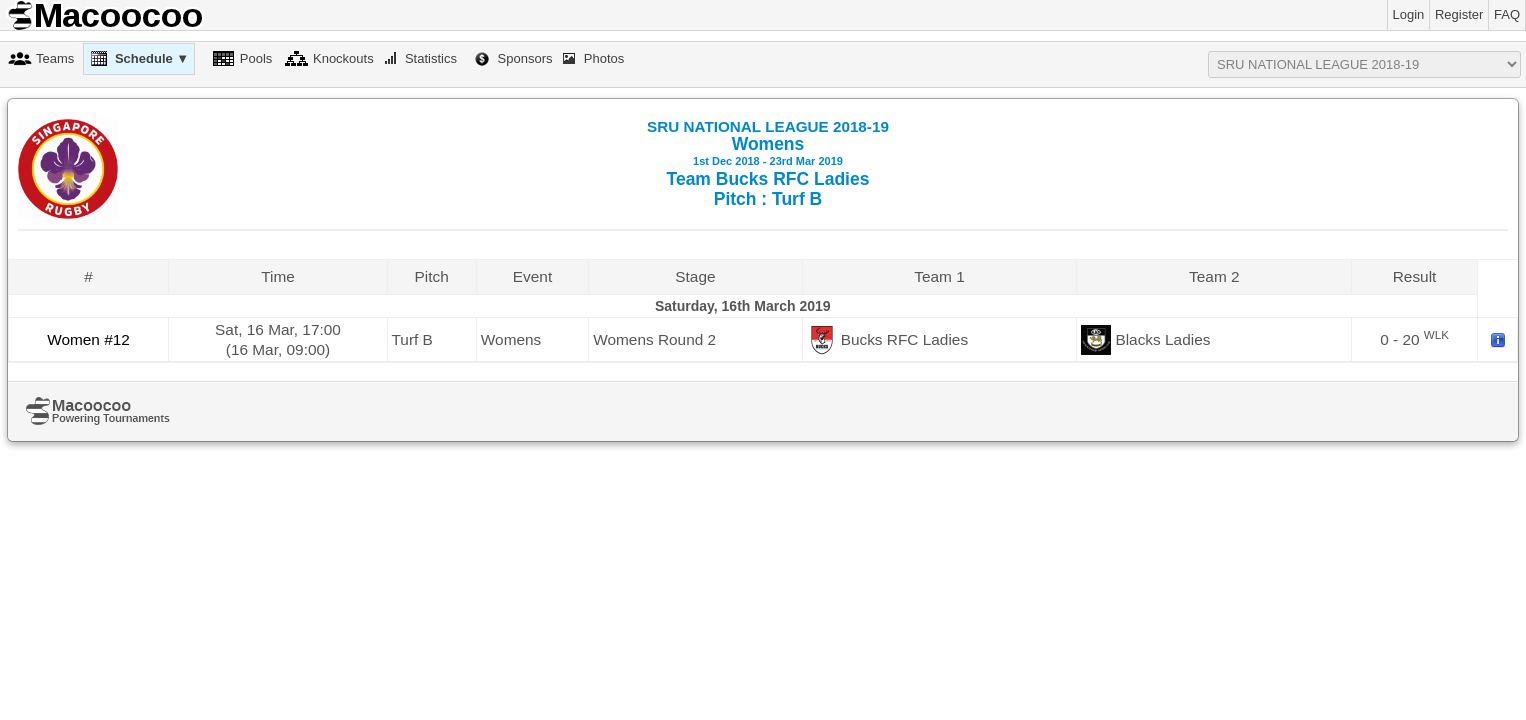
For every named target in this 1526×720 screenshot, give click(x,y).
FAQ (1507, 14)
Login (1409, 14)
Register (1459, 14)
